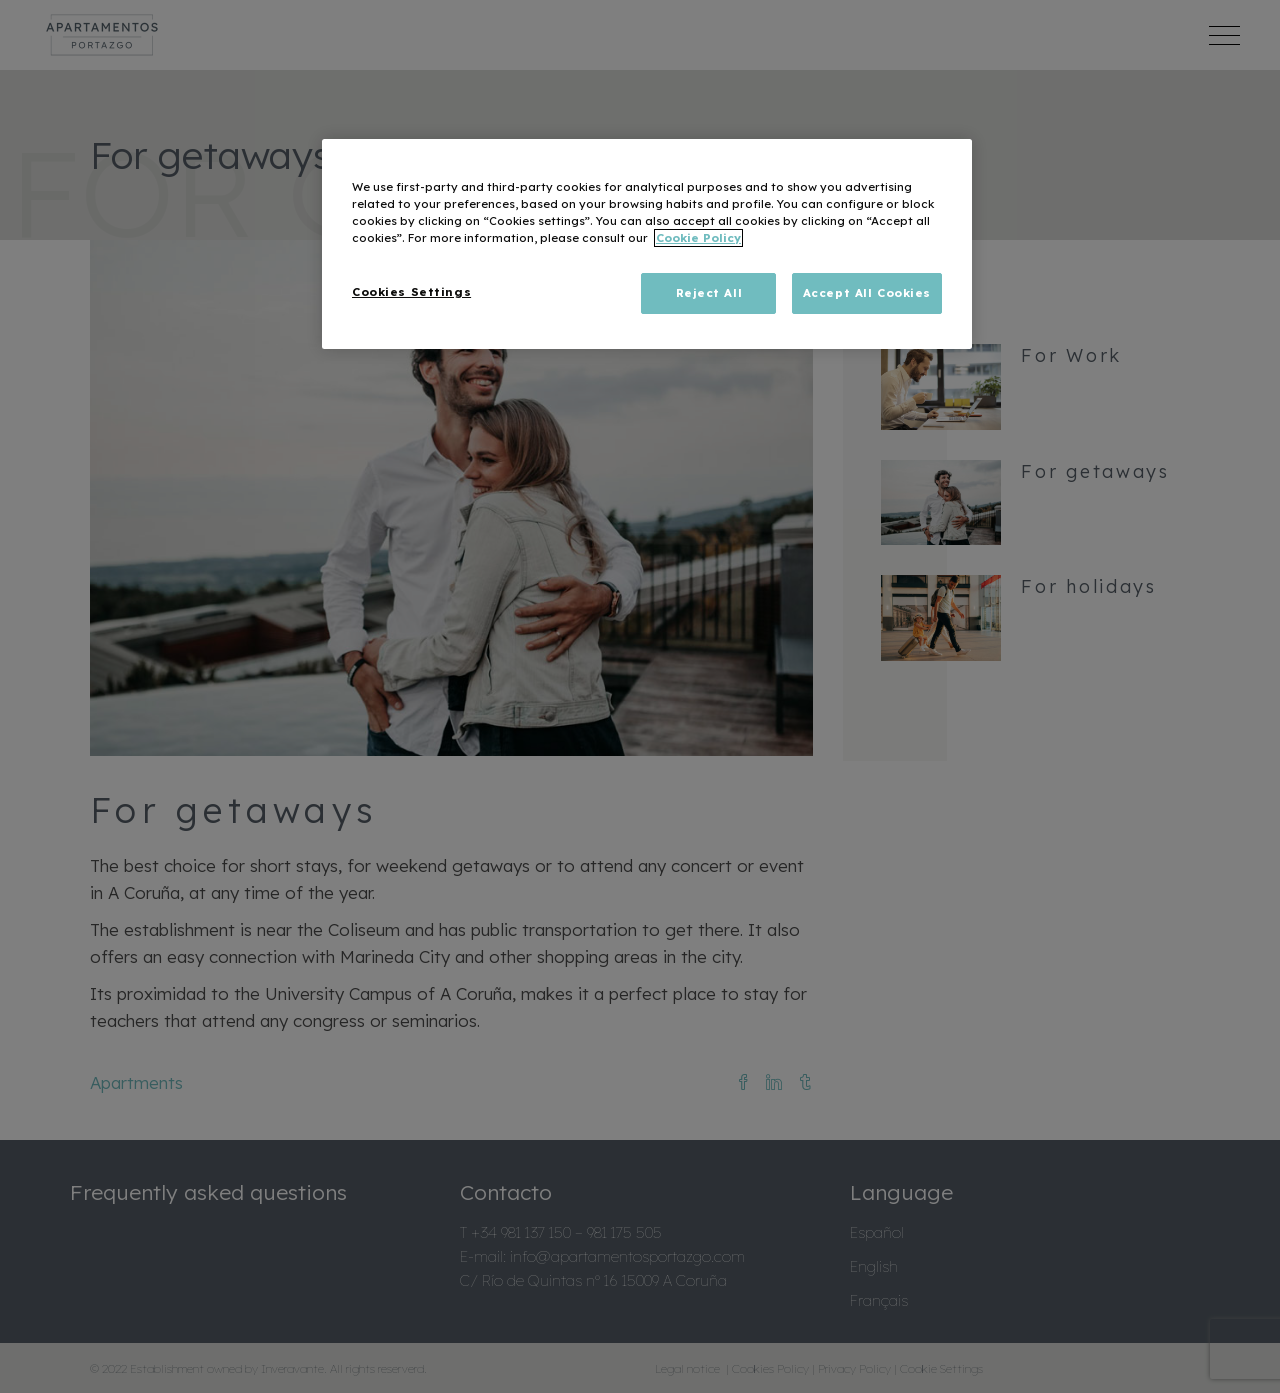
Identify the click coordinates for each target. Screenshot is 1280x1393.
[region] (647, 244)
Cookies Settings (411, 292)
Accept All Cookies (867, 293)
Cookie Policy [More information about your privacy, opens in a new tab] (698, 238)
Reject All (709, 293)
